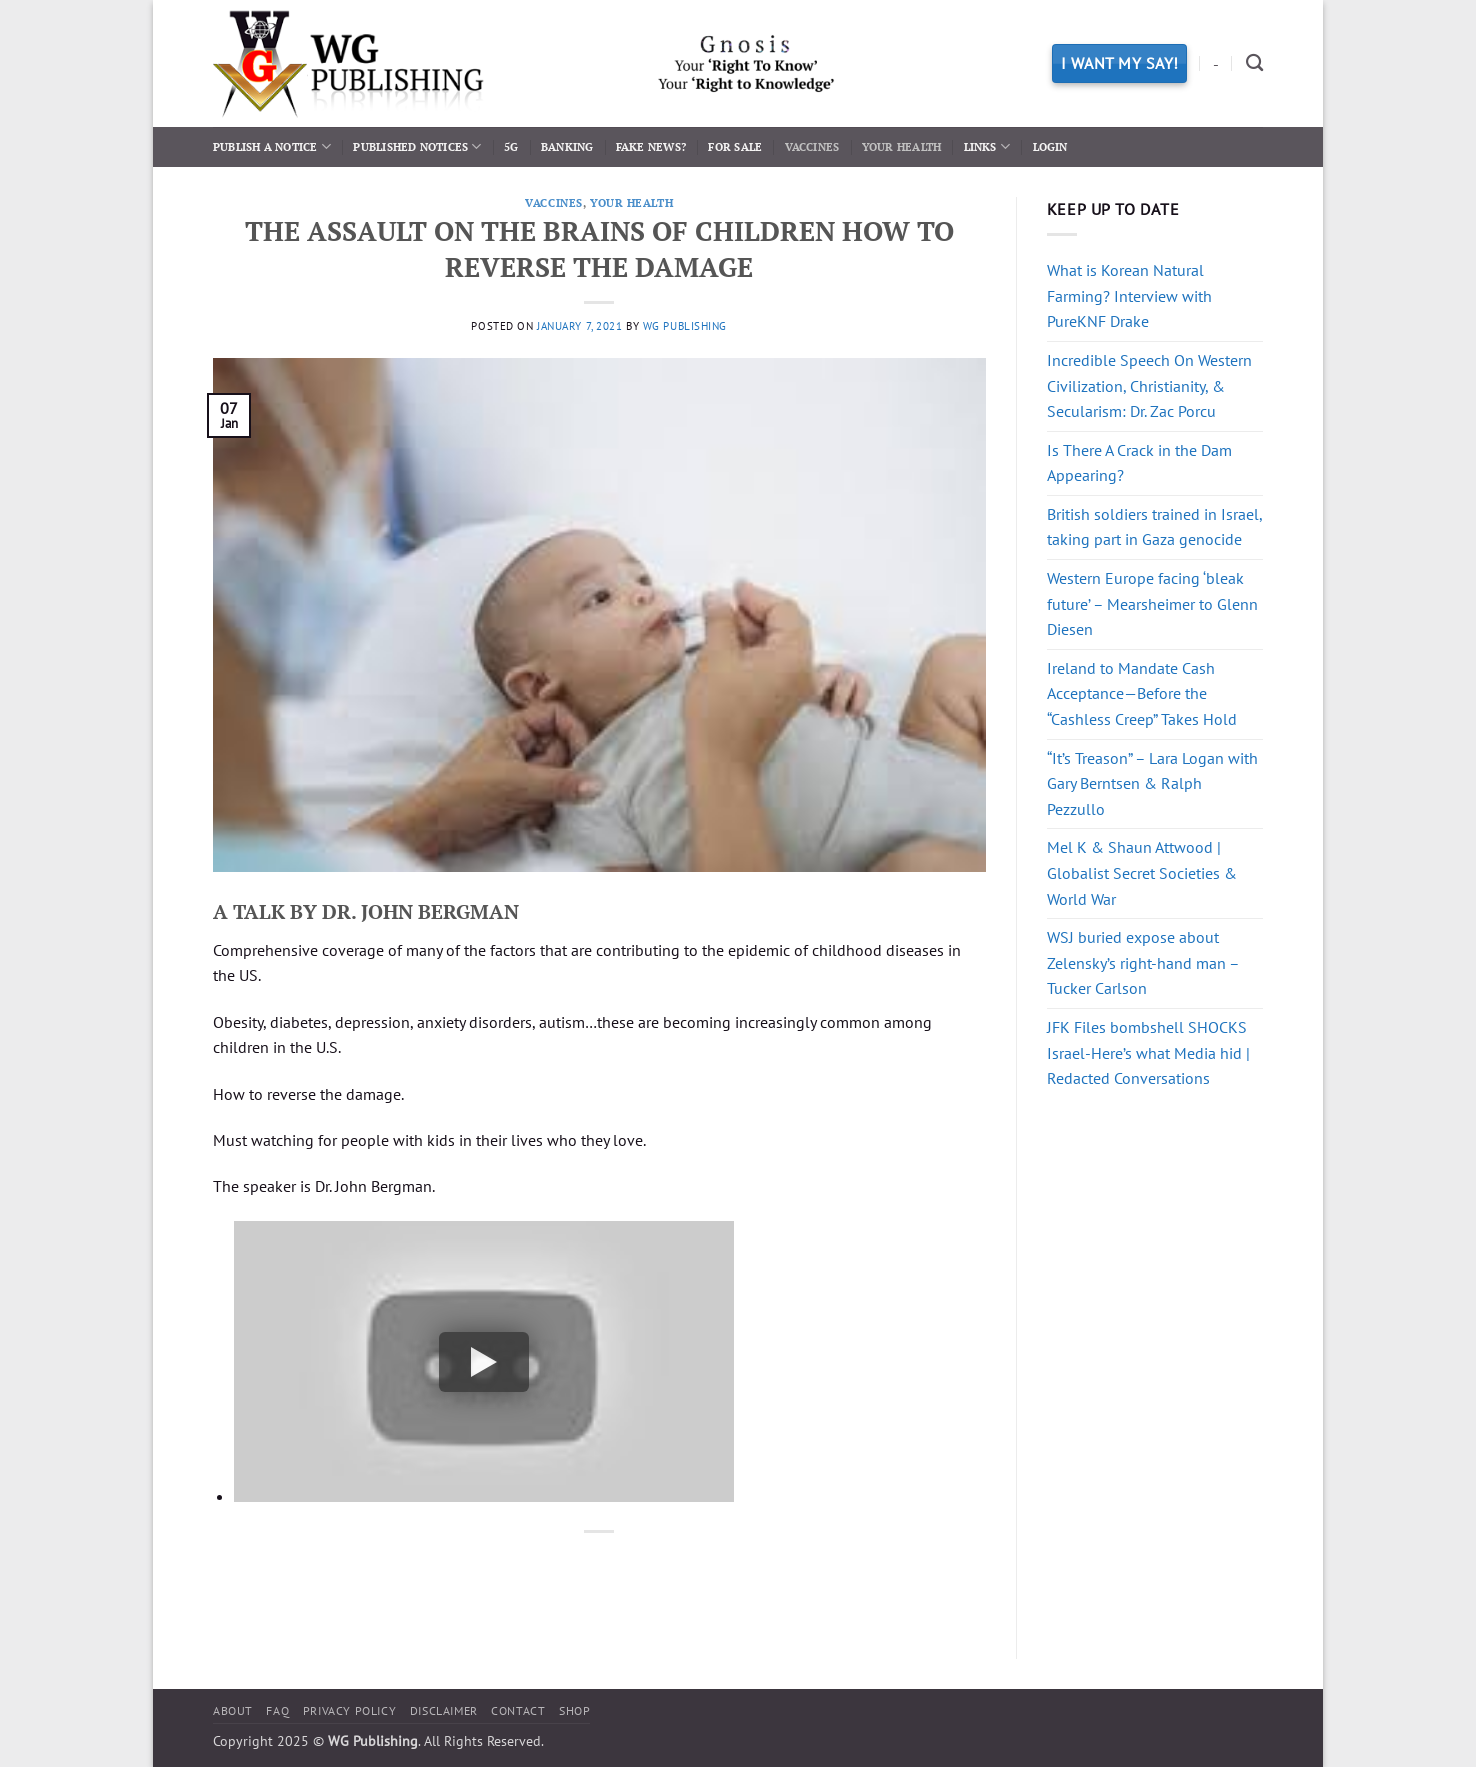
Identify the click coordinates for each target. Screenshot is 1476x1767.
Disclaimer (444, 1710)
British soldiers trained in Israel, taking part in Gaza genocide (1154, 527)
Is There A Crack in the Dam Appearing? (1139, 463)
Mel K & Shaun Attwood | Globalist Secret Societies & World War (1142, 872)
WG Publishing (685, 326)
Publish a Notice (272, 146)
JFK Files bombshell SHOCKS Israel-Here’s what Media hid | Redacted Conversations (1148, 1052)
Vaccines (812, 146)
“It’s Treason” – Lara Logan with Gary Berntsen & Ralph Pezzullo (1152, 783)
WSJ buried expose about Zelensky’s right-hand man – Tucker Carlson (1143, 962)
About (233, 1710)
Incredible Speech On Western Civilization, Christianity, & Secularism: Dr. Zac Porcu (1149, 385)
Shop (574, 1710)
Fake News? (651, 146)
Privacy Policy (350, 1710)
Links (987, 146)
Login (1050, 146)
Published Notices (417, 146)
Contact (518, 1710)
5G (511, 146)
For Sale (735, 146)
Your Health (901, 146)
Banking (567, 146)
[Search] (1254, 63)
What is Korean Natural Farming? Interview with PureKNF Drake (1129, 295)
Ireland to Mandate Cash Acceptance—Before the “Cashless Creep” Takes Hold (1142, 693)
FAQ (277, 1710)
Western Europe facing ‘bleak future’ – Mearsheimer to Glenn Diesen (1152, 603)
